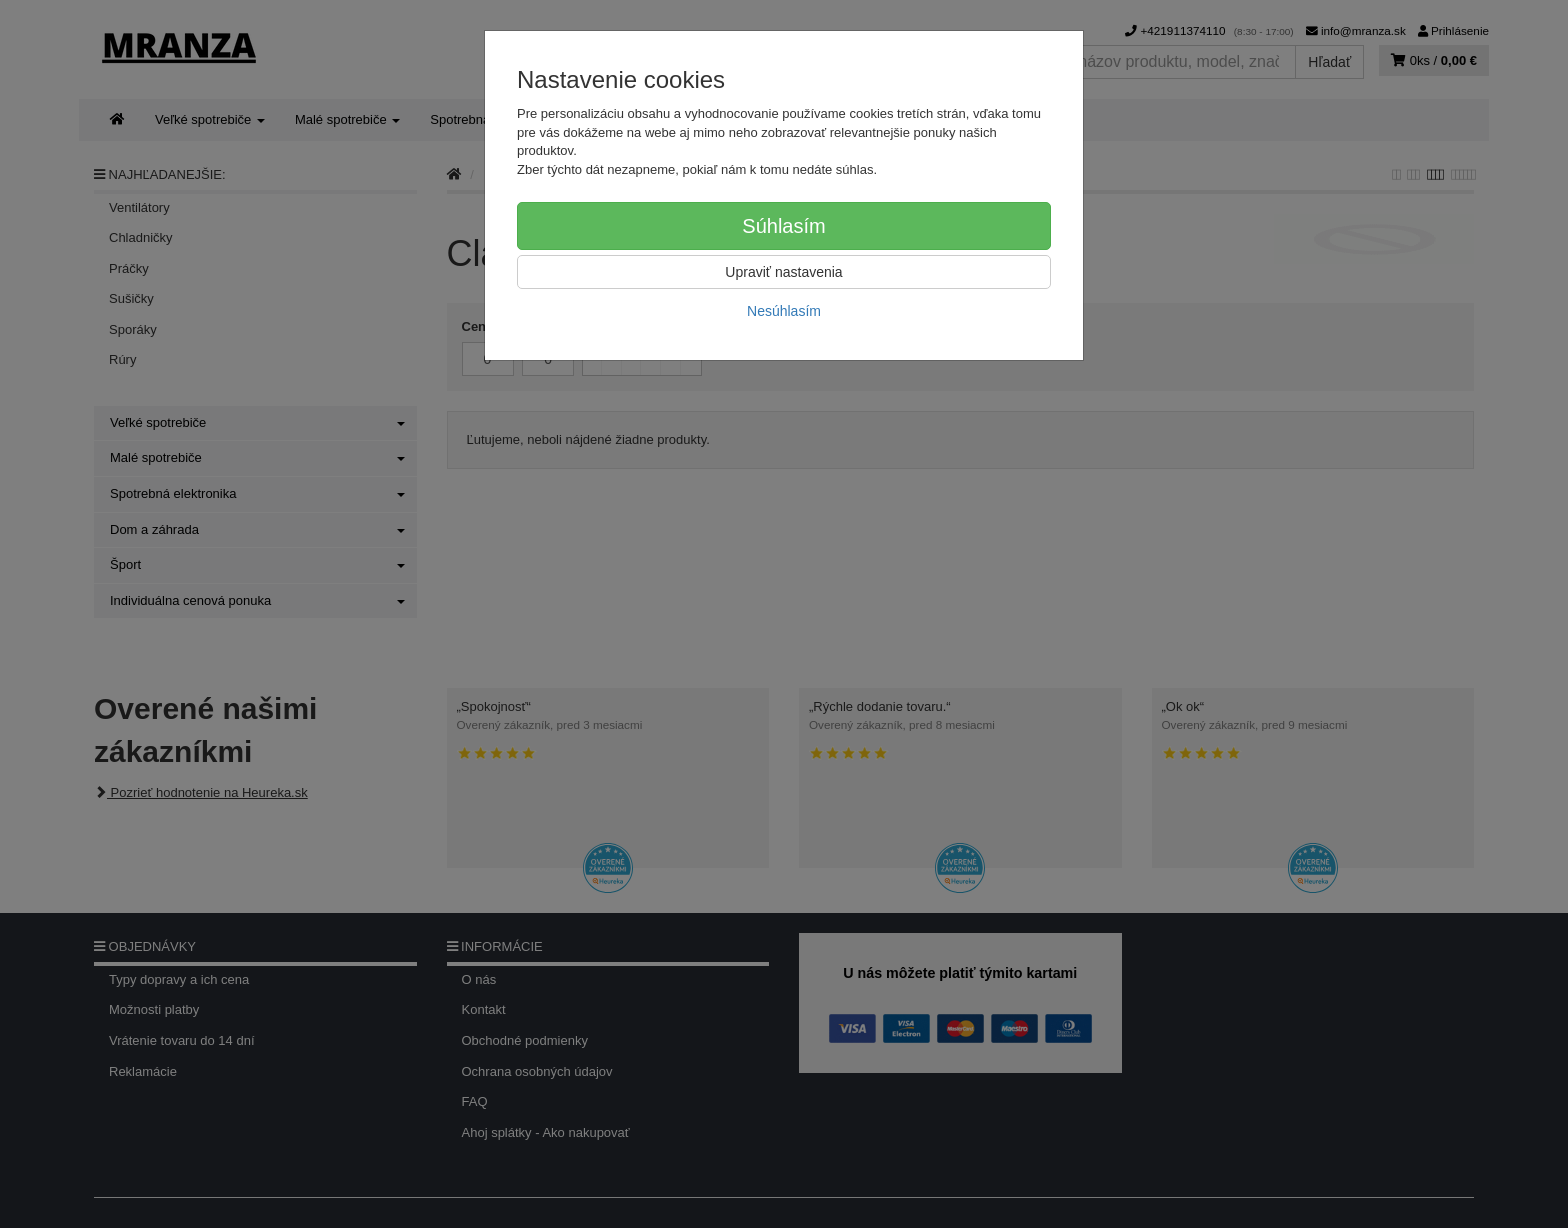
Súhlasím (783, 226)
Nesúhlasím (784, 311)
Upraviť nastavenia (783, 272)
